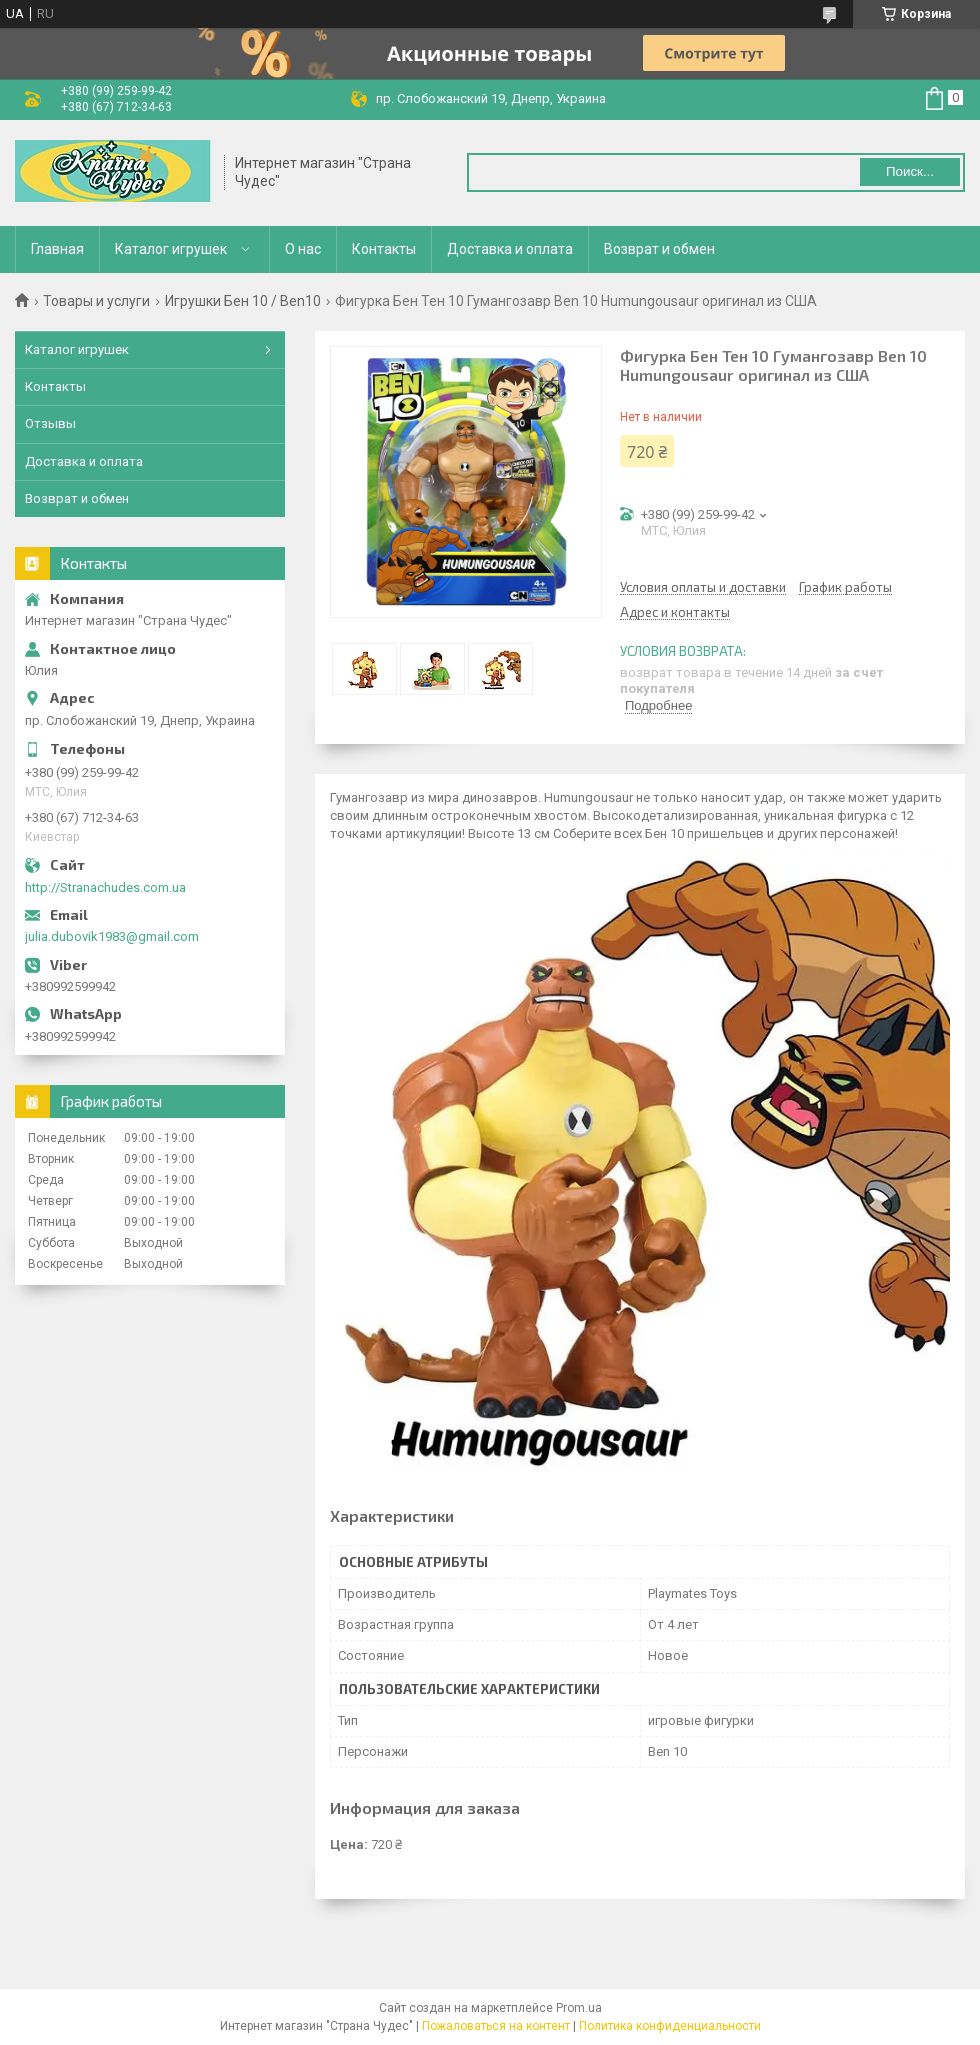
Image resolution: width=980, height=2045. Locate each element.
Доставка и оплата (510, 249)
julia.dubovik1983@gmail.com (112, 936)
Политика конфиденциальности (670, 2026)
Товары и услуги (96, 301)
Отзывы (50, 423)
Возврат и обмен (659, 249)
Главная (57, 249)
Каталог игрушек (171, 249)
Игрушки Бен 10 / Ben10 (243, 301)
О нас (303, 249)
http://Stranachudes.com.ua (105, 887)
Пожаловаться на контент (496, 2026)
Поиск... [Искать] (910, 171)
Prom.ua (579, 2008)
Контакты (384, 249)
